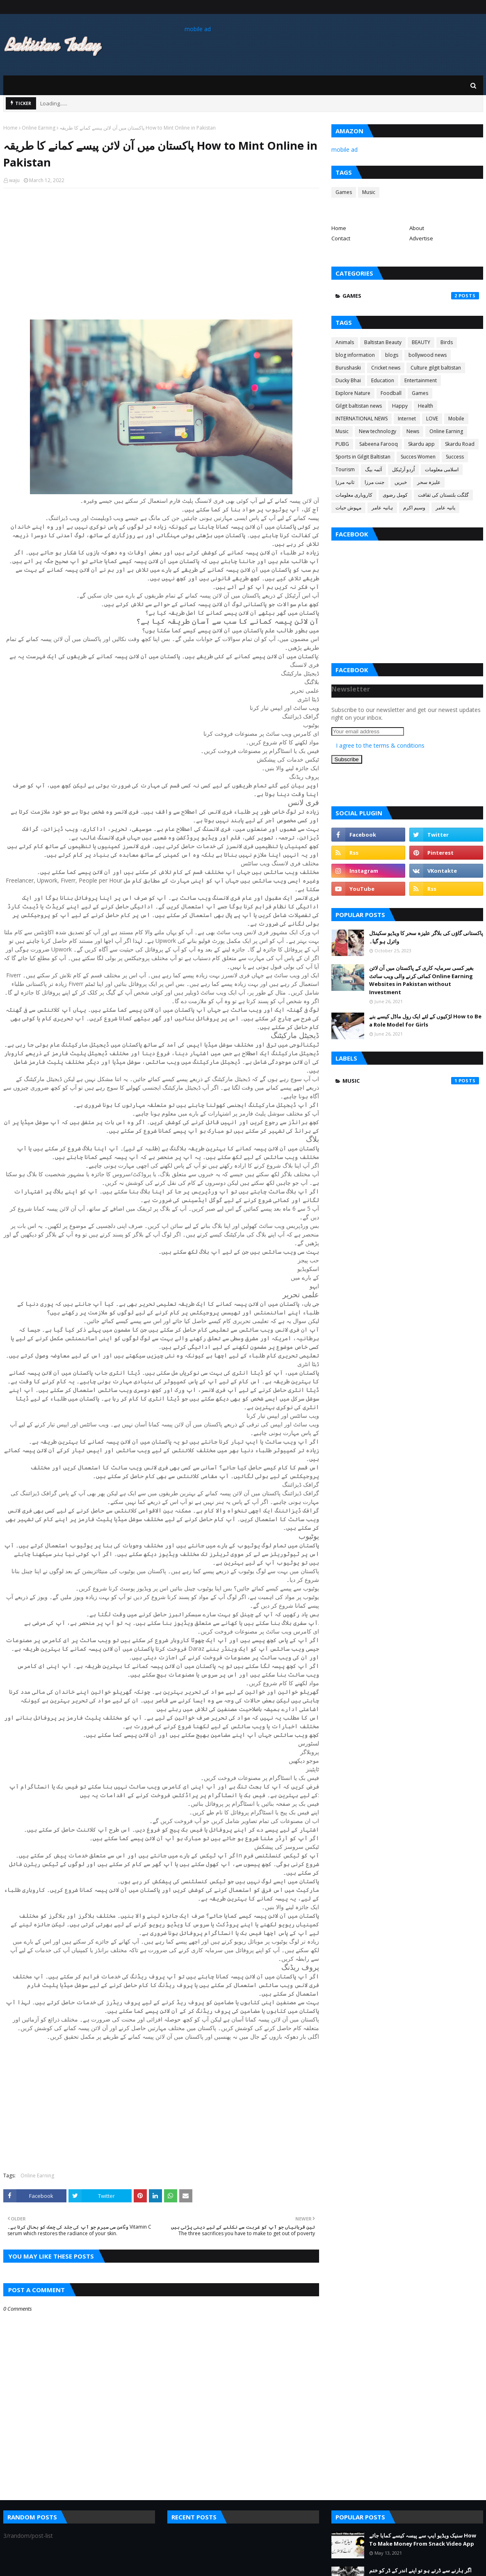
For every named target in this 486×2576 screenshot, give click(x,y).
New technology (377, 431)
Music (368, 192)
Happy (400, 405)
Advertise (421, 238)
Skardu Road (460, 443)
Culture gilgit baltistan (436, 367)
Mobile (456, 418)
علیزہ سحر (428, 482)
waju (14, 180)
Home (10, 127)
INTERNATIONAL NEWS (361, 418)
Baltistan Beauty (383, 342)
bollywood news (427, 354)
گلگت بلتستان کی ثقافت (443, 494)
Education (382, 380)
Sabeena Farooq (378, 443)
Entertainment (420, 380)
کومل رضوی (395, 494)
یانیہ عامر (445, 507)
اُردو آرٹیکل (403, 469)
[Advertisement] (161, 253)
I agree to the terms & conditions (380, 745)
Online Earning (38, 127)
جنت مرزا (374, 482)
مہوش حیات (348, 507)
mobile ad (198, 29)
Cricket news (385, 367)
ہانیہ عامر (382, 507)
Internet (407, 418)
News (412, 431)
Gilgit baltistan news (358, 405)
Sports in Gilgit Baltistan (362, 456)
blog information (355, 354)
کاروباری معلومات (353, 494)
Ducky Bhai (348, 380)
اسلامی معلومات (442, 469)
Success (455, 456)
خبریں (401, 482)
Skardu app (421, 443)
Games (343, 192)
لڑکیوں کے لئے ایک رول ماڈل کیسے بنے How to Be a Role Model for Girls (425, 1020)
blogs (391, 354)
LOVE (432, 418)
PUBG (342, 443)
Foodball (391, 393)
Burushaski (348, 367)
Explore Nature (352, 393)
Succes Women (418, 456)
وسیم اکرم (414, 507)
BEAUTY (421, 342)
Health (425, 405)
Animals (344, 342)
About (416, 228)
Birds (446, 342)
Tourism (345, 469)
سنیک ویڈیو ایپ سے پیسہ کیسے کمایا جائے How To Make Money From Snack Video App (422, 2539)
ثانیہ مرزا (344, 482)
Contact (340, 238)
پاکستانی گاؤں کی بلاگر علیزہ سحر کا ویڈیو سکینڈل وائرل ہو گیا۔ (426, 937)
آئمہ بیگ (373, 469)
